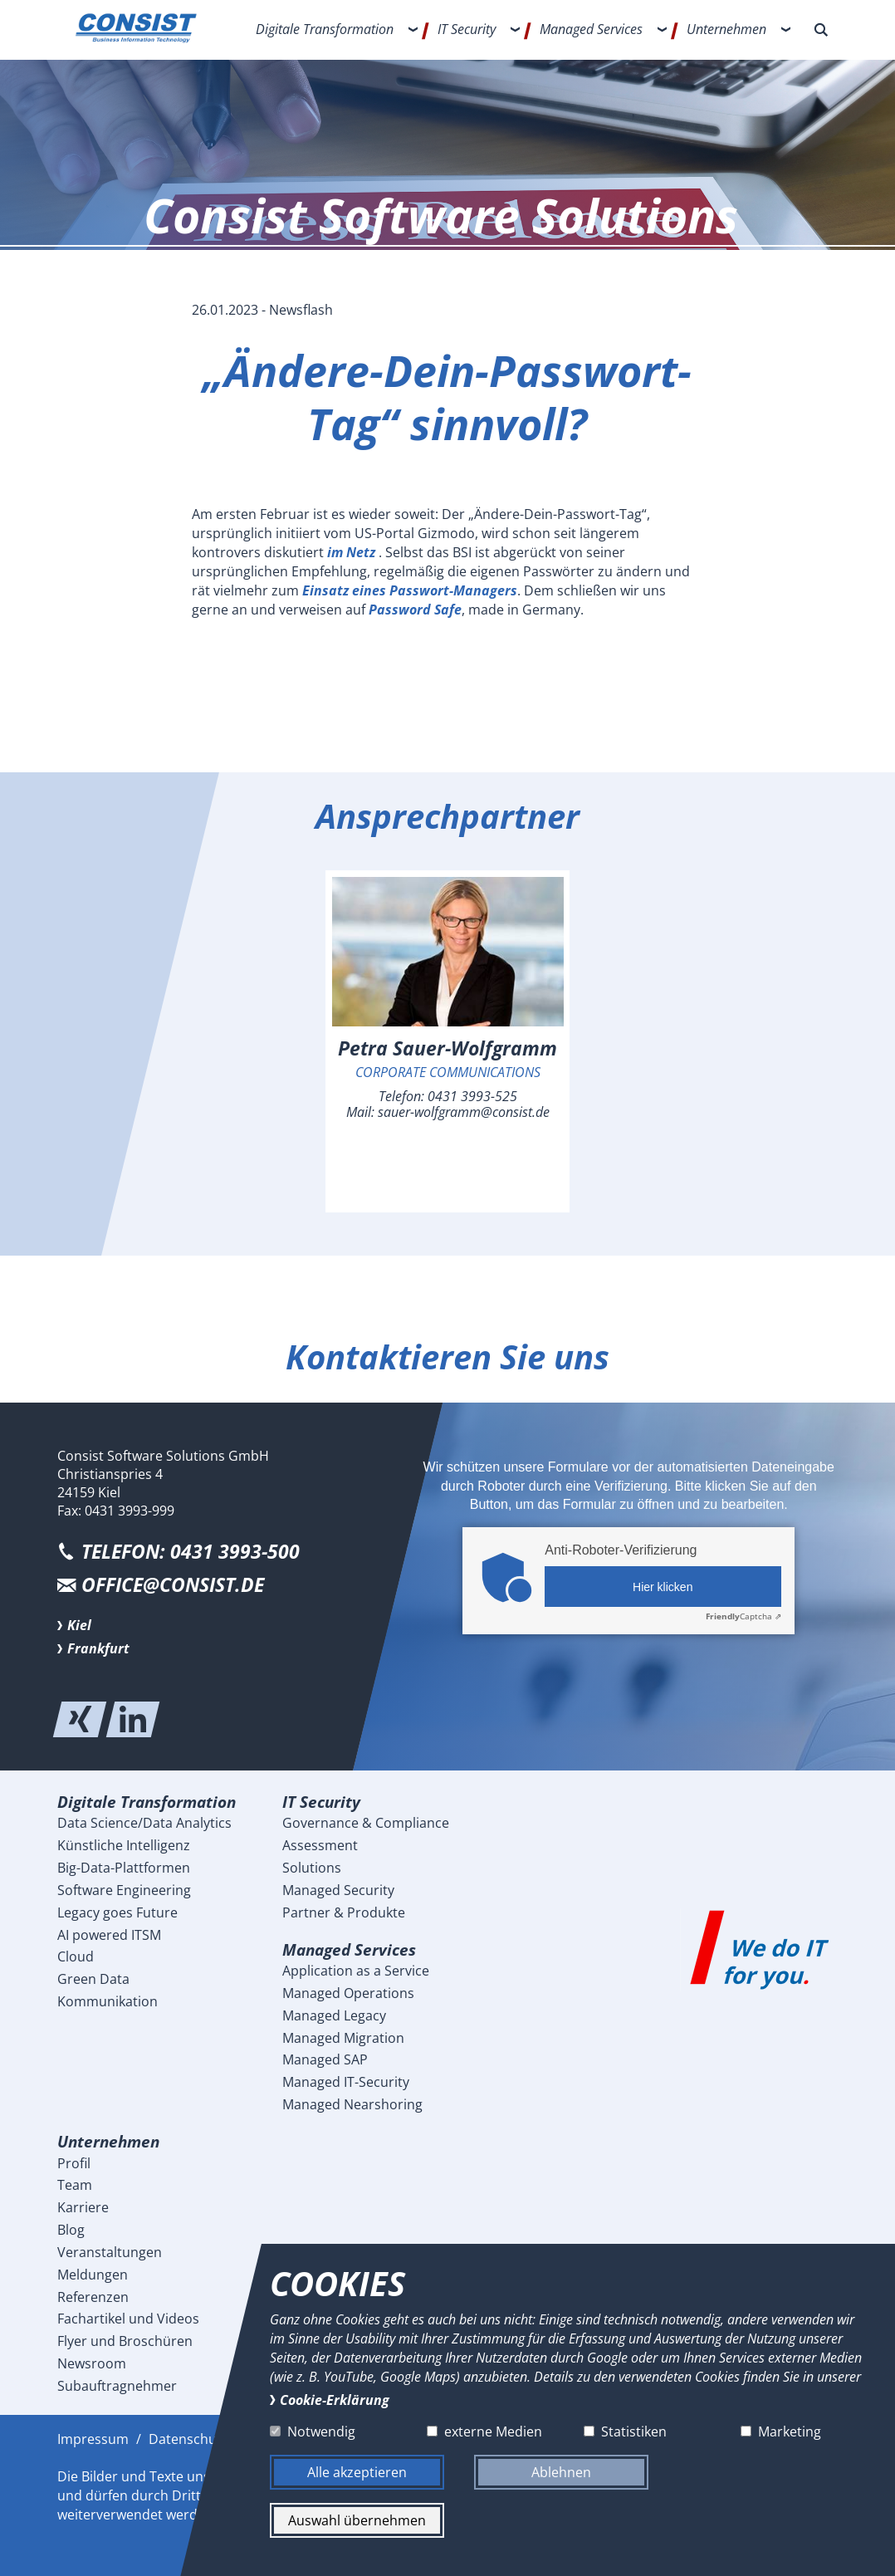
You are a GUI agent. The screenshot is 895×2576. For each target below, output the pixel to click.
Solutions (311, 1868)
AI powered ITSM (109, 1935)
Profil (73, 2163)
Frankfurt (98, 1648)
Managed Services (591, 29)
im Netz (353, 552)
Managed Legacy (334, 2015)
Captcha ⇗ (743, 1616)
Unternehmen (726, 29)
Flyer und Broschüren (125, 2341)
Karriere (83, 2207)
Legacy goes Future (117, 1912)
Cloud (75, 1956)
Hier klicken (662, 1587)
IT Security (467, 29)
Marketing (788, 2431)
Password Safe (415, 609)
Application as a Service (355, 1970)
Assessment (320, 1845)
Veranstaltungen (109, 2252)
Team (74, 2185)
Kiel (79, 1625)
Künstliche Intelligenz (123, 1845)
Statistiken (633, 2431)
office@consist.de (172, 1585)
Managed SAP (325, 2059)
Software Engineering (124, 1890)
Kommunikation (107, 2001)
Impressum (93, 2439)
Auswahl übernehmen (357, 2520)
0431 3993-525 (472, 1096)
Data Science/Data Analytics (144, 1823)
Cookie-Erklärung (334, 2399)
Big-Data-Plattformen (123, 1868)
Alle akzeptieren (357, 2472)
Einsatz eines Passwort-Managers (409, 590)
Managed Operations (348, 1993)
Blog (71, 2230)
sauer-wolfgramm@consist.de (464, 1112)
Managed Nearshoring (352, 2104)
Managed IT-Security (345, 2082)
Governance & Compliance (365, 1823)
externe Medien (492, 2431)
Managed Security (338, 1890)
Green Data (93, 1979)
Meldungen (92, 2274)
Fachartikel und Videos (128, 2318)
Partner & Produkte (343, 1912)
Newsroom (91, 2363)
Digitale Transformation (325, 29)
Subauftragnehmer (117, 2386)
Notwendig (321, 2431)
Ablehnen (561, 2472)
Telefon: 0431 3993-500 (190, 1552)
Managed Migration (343, 2038)
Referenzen (93, 2297)
